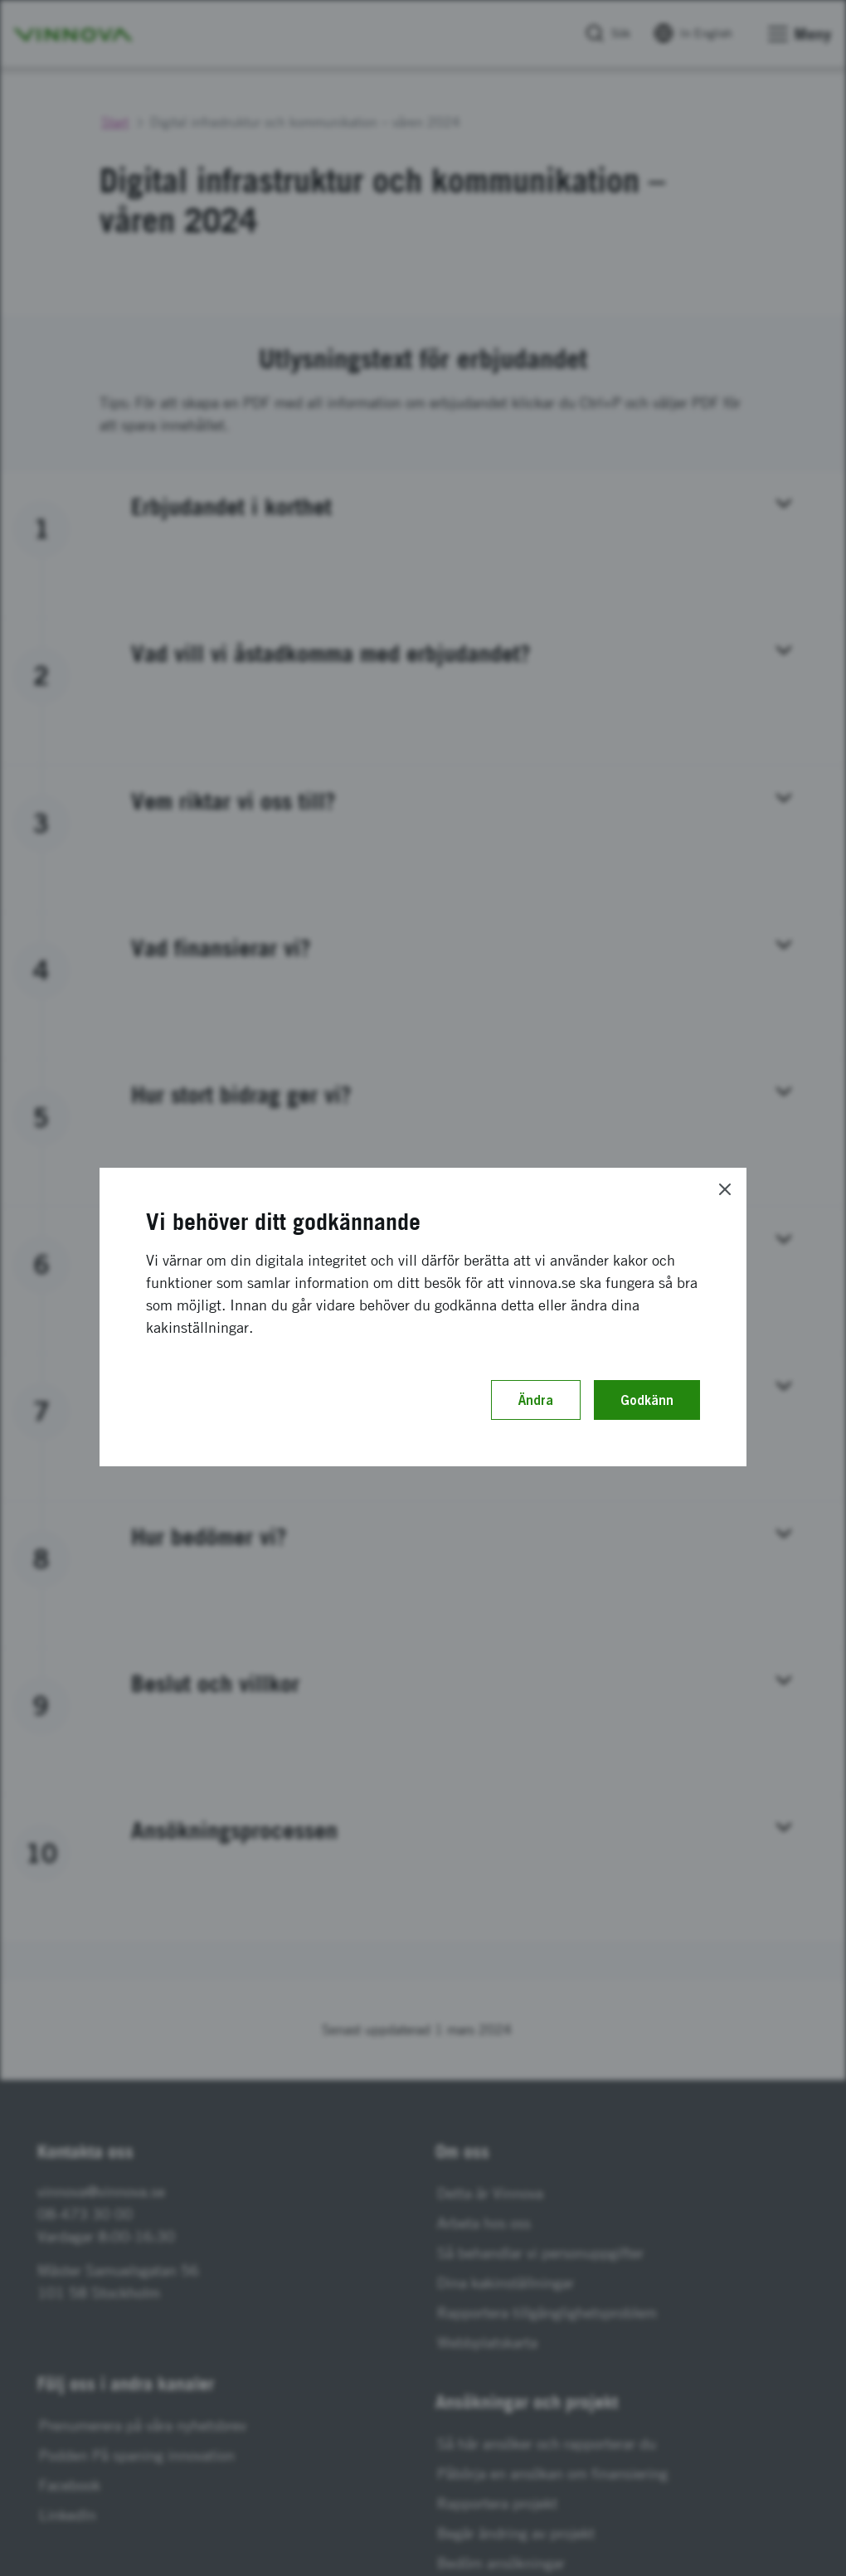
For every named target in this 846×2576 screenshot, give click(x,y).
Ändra (535, 1400)
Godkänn (646, 1400)
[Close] (725, 1189)
